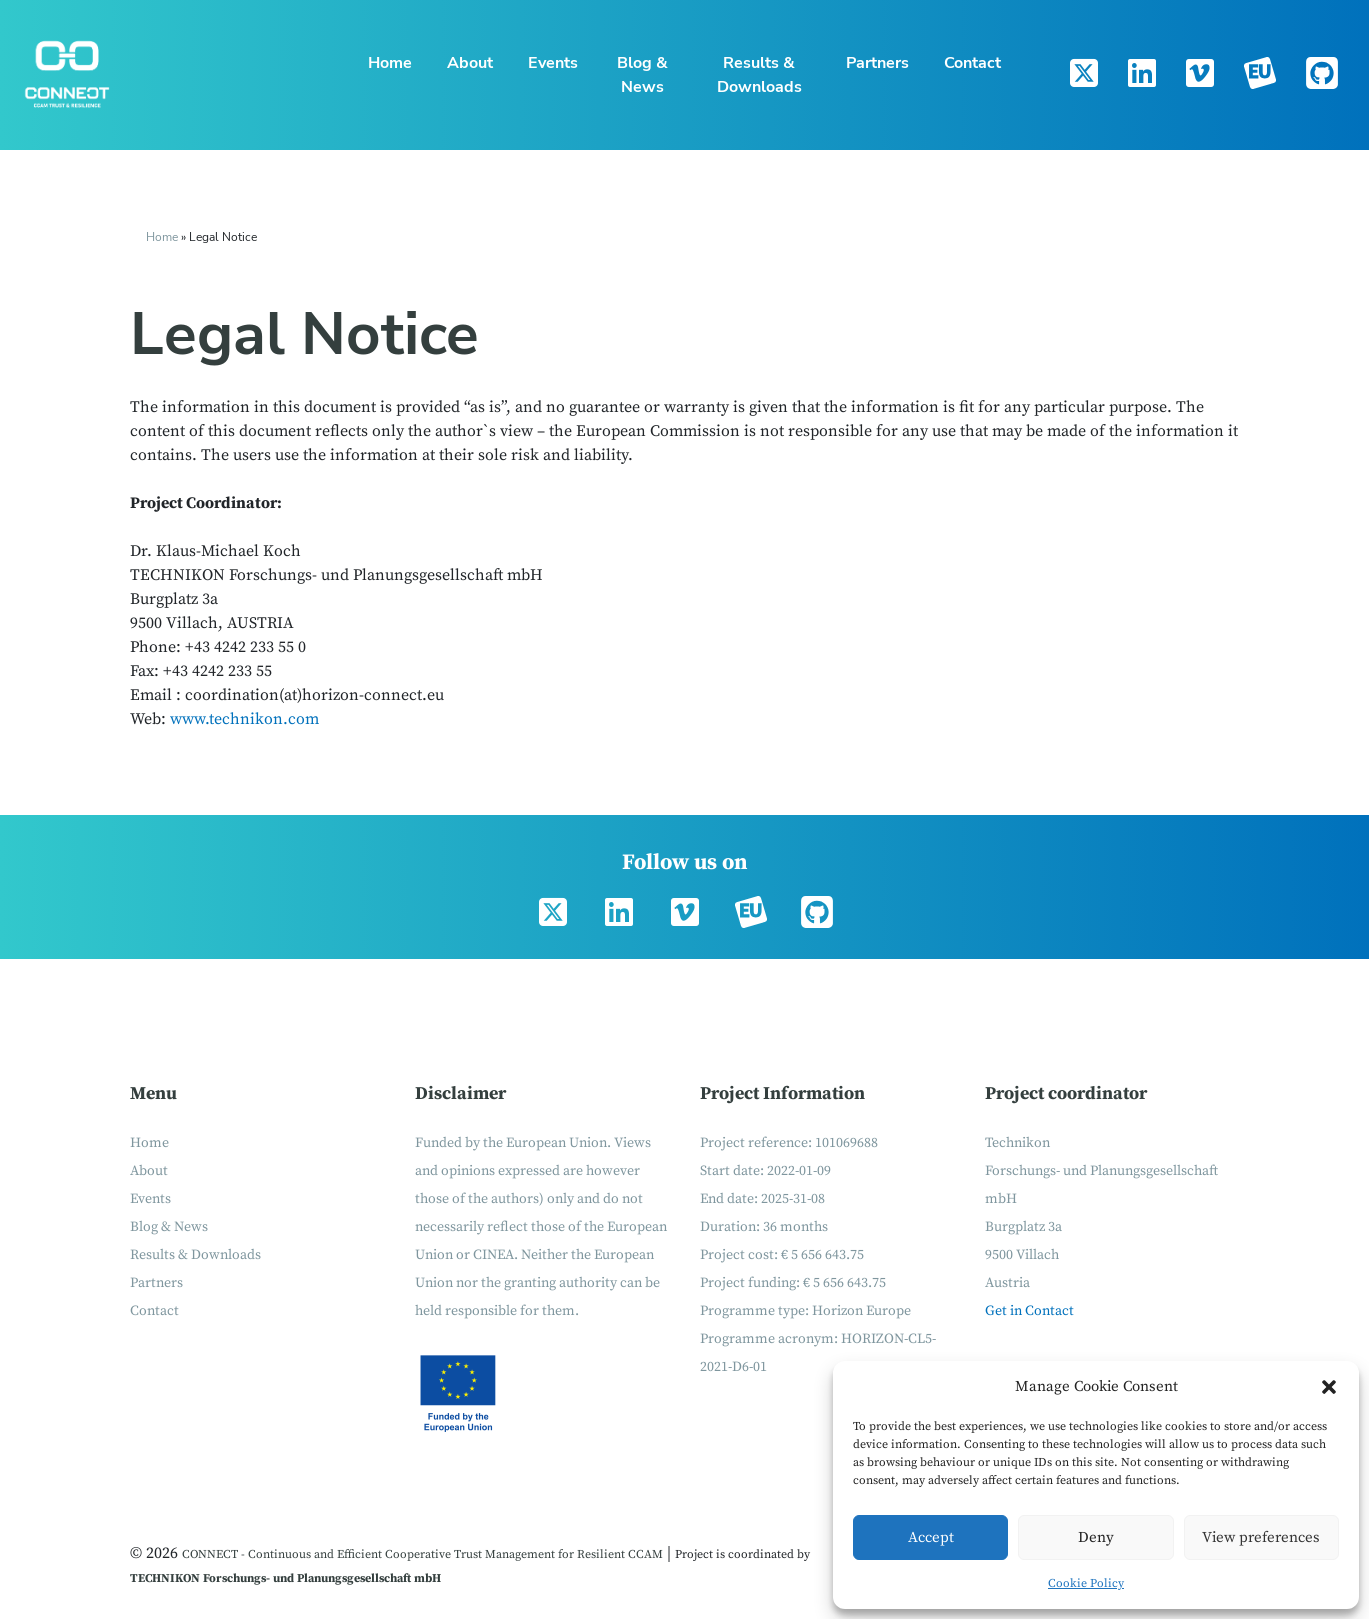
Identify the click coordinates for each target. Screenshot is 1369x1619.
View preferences (1261, 1537)
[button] (1329, 1387)
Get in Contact (1029, 1311)
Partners (877, 63)
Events (553, 63)
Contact (972, 63)
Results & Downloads (759, 75)
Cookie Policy (1086, 1583)
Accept (931, 1537)
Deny (1096, 1537)
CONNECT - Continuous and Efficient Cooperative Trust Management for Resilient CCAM (422, 1554)
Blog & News (642, 75)
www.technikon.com (244, 719)
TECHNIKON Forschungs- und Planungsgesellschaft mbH (285, 1578)
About (470, 63)
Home (390, 63)
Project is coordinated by (742, 1554)
